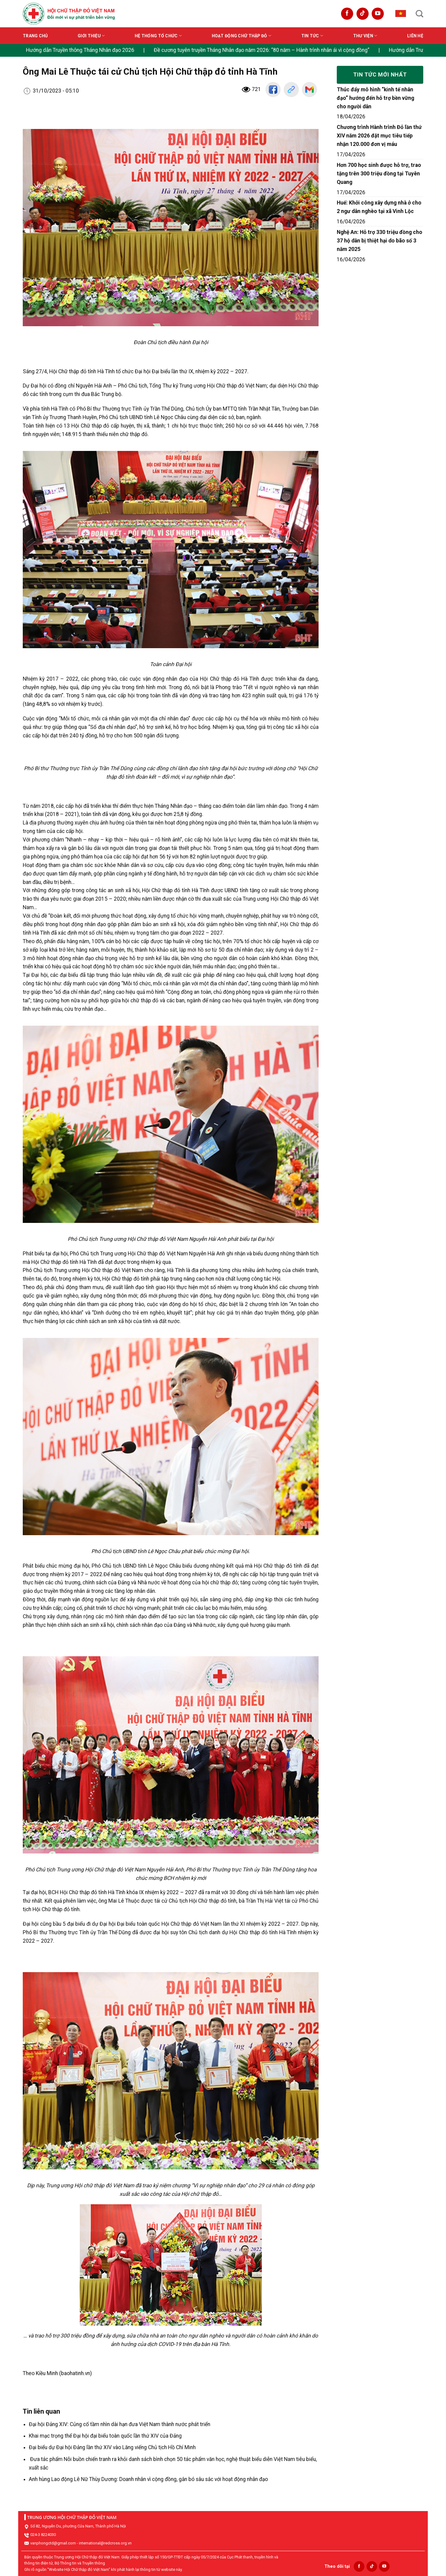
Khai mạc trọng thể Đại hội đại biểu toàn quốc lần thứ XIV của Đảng (105, 2436)
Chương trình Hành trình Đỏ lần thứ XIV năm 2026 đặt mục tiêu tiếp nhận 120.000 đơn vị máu (379, 135)
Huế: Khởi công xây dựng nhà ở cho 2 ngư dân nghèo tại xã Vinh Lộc (379, 207)
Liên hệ (415, 35)
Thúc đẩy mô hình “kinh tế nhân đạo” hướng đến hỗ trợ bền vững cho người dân (375, 98)
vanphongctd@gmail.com (53, 2543)
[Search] (419, 13)
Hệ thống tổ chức (158, 36)
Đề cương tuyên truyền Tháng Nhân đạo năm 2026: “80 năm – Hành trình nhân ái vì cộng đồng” (263, 50)
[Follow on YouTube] (378, 14)
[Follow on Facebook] (347, 14)
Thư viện (365, 36)
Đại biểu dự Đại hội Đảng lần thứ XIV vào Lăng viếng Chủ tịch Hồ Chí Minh (112, 2447)
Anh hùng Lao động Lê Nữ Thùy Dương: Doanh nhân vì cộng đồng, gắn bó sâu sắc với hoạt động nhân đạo (148, 2479)
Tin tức (312, 36)
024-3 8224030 (43, 2534)
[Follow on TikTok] (362, 14)
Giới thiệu (91, 36)
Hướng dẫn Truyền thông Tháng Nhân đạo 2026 (81, 50)
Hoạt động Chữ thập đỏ (241, 36)
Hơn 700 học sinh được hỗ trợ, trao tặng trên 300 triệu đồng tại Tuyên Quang (379, 173)
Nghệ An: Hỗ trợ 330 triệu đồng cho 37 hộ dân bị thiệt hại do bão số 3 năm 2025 (379, 240)
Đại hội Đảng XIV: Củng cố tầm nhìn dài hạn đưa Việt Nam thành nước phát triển (119, 2424)
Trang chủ (35, 35)
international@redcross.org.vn (105, 2543)
